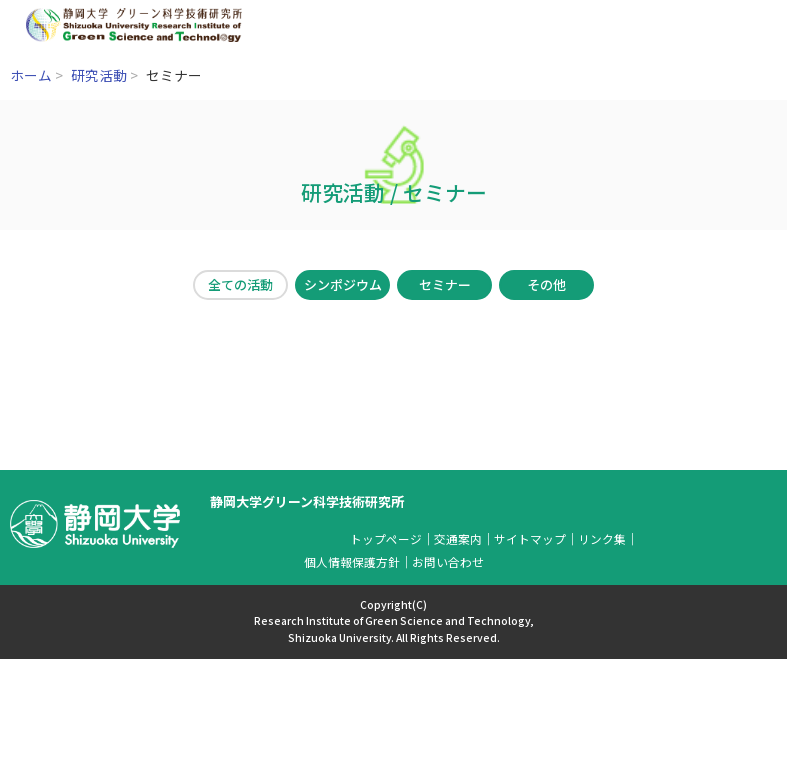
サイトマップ (530, 538)
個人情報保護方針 (352, 561)
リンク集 (602, 538)
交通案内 (458, 538)
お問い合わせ (448, 561)
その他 (546, 284)
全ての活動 (240, 284)
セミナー (445, 284)
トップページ (386, 538)
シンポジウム (343, 284)
